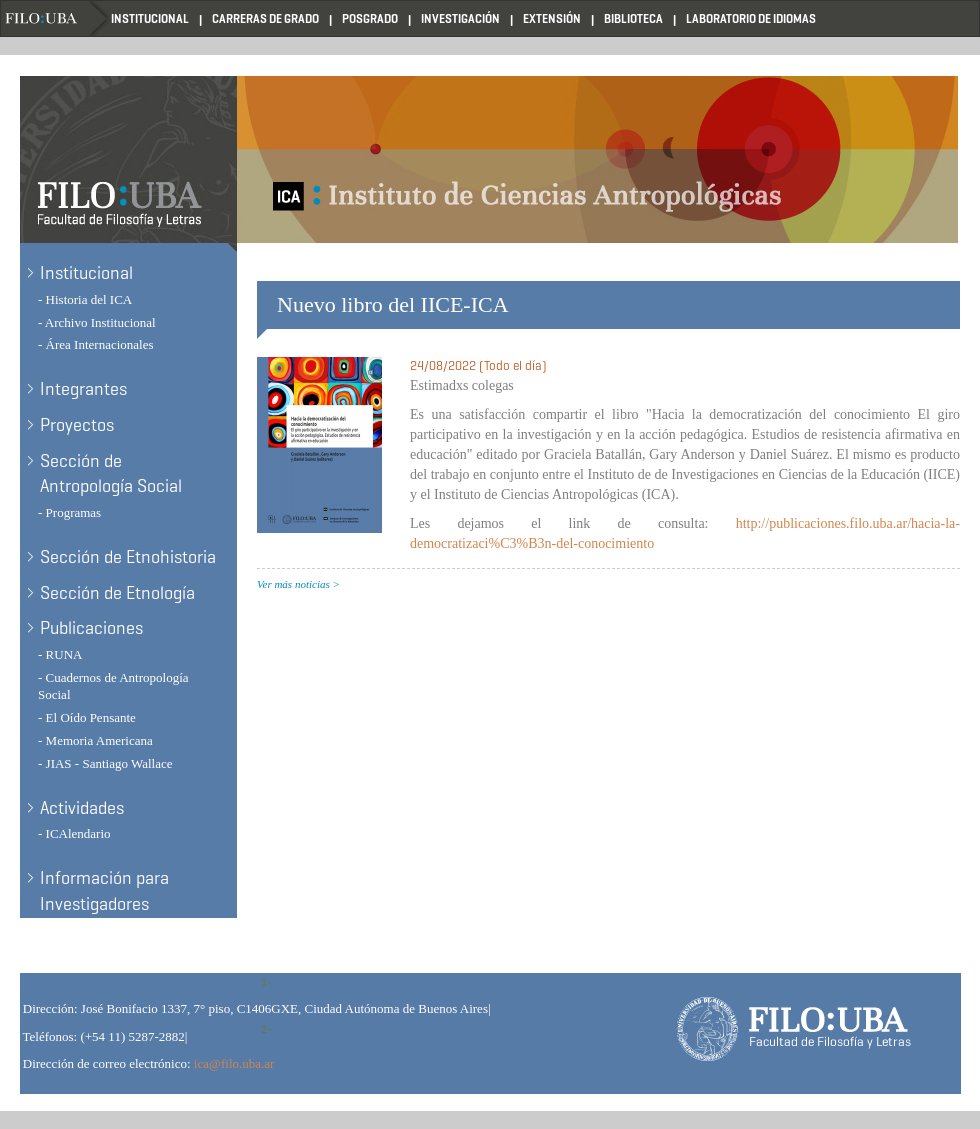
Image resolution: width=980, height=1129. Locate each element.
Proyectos (77, 425)
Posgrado (370, 18)
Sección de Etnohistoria (128, 557)
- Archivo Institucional (97, 322)
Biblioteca (633, 18)
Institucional (150, 18)
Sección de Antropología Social (111, 474)
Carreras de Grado (265, 18)
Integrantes (83, 389)
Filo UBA (56, 18)
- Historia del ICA (85, 299)
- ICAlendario (74, 833)
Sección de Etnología (117, 593)
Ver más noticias (293, 584)
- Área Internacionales (96, 344)
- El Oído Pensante (87, 717)
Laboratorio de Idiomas (751, 18)
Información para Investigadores (104, 891)
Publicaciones (91, 628)
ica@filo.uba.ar (234, 1063)
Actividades (82, 808)
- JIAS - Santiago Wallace (105, 763)
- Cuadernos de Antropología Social (113, 686)
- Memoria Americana (95, 740)
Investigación (460, 18)
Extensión (552, 18)
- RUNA (60, 654)
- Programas (69, 512)
